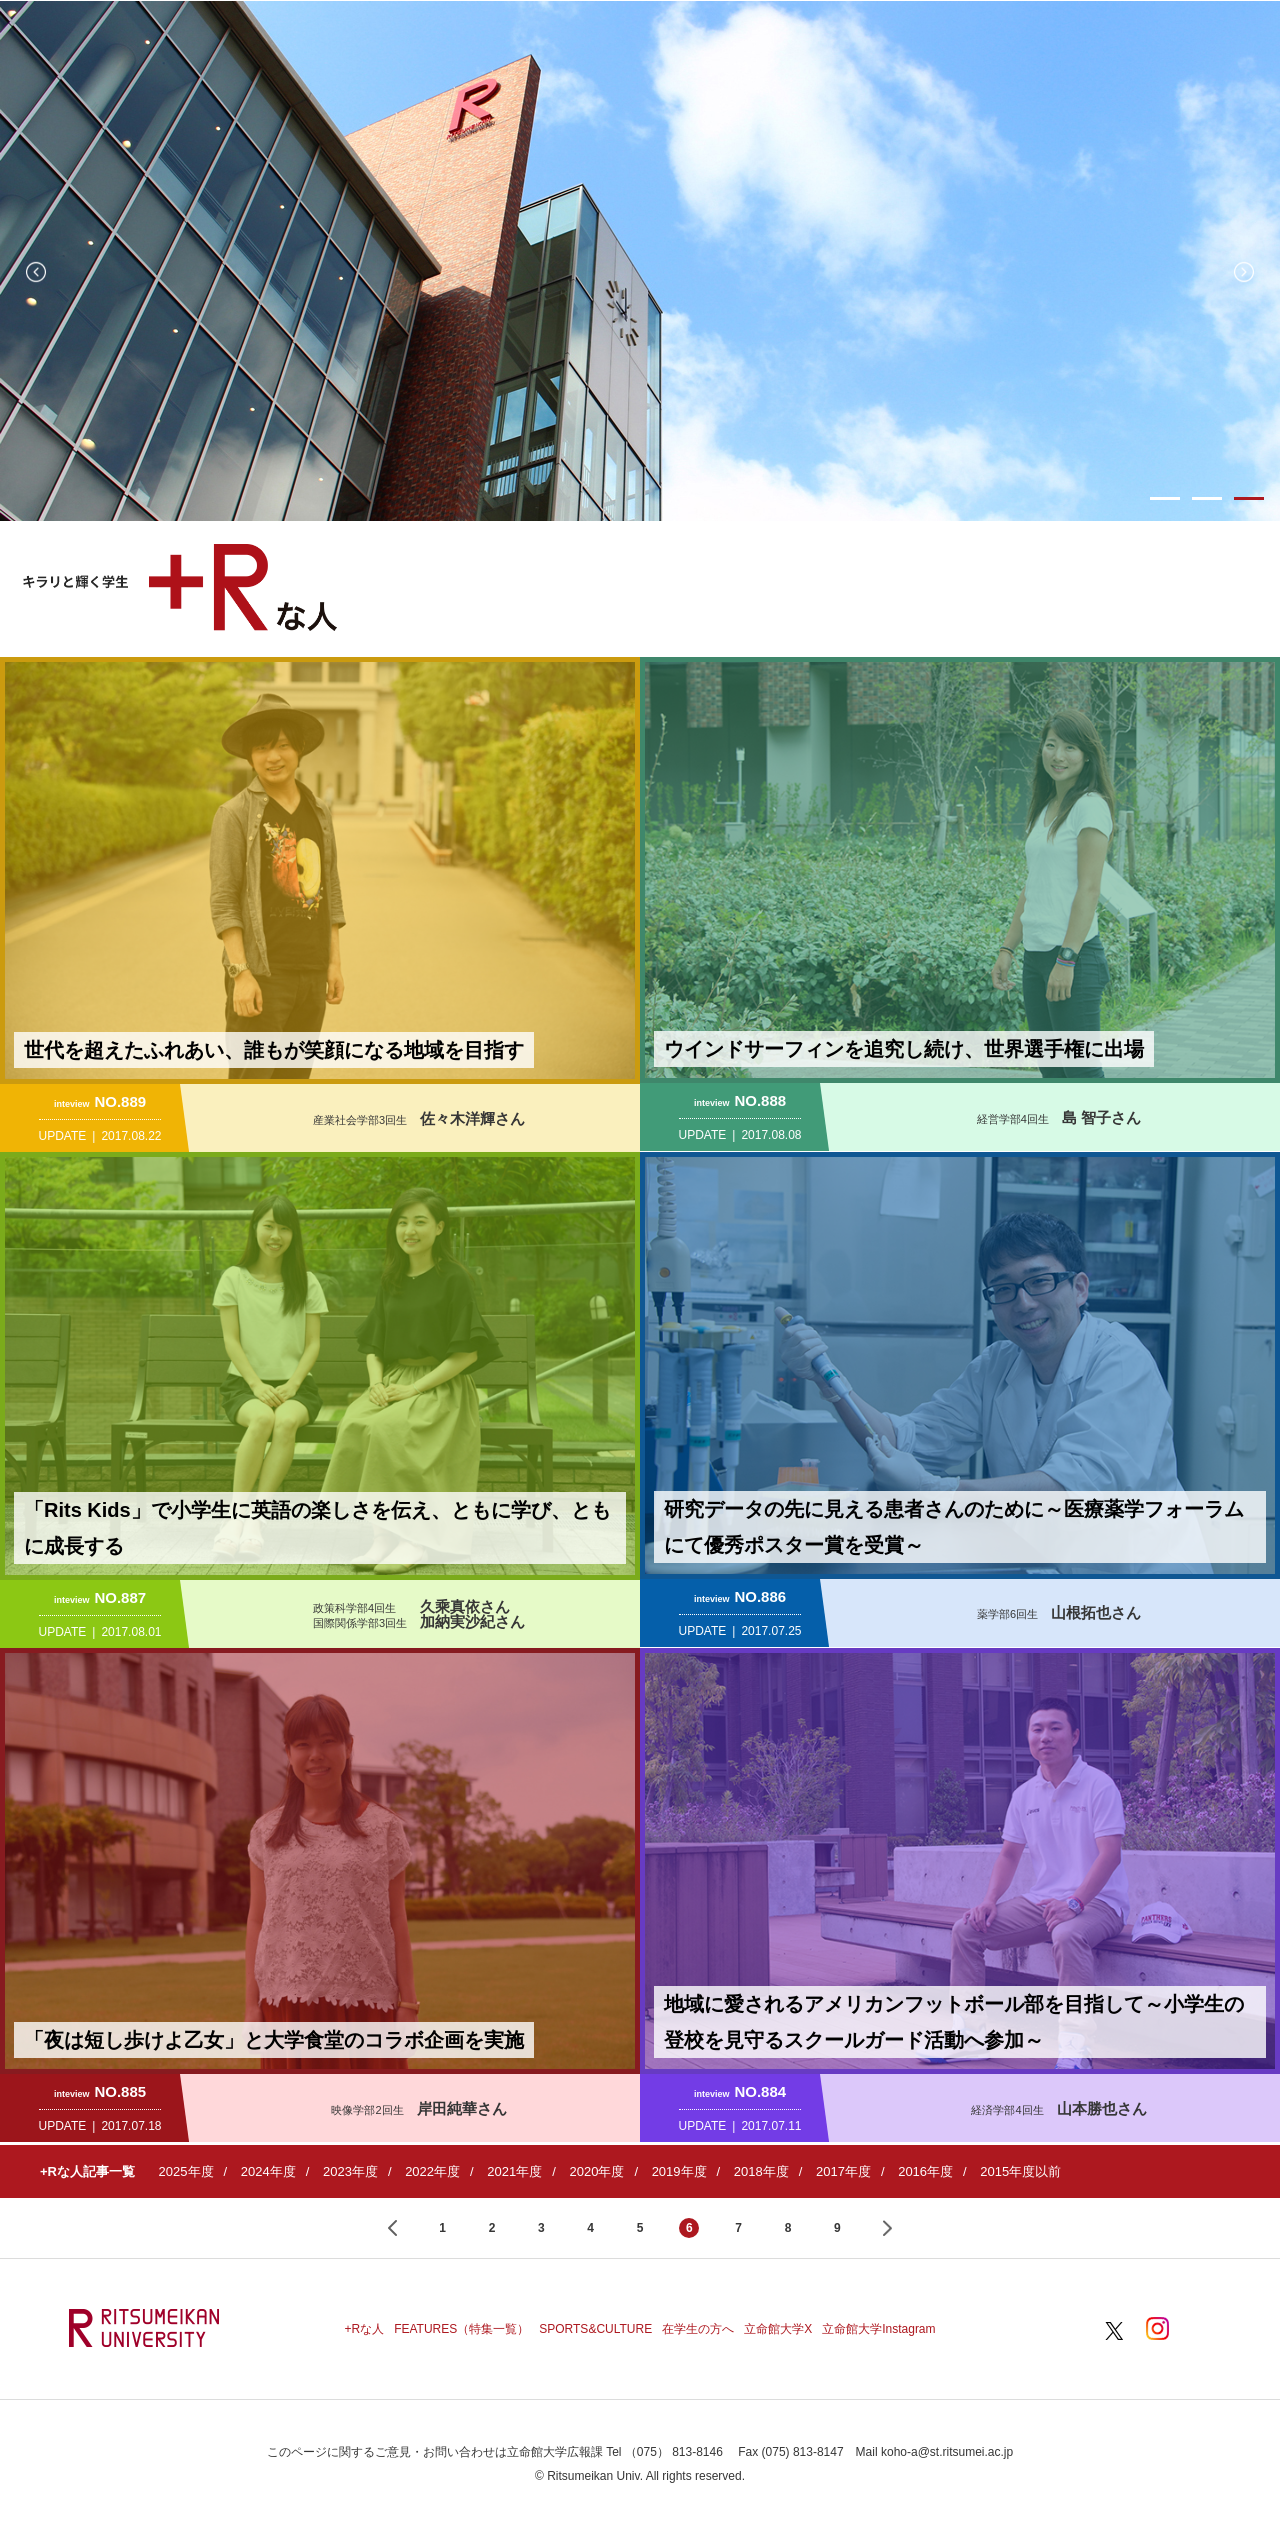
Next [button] (1244, 272)
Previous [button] (36, 272)
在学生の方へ (698, 2329)
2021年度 (514, 2171)
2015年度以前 (1020, 2171)
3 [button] (1249, 498)
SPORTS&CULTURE (595, 2329)
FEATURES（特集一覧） (461, 2329)
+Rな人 (364, 2329)
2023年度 (350, 2171)
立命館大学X (778, 2329)
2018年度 (761, 2171)
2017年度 (843, 2171)
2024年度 (268, 2171)
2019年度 (679, 2171)
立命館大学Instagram (878, 2329)
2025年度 (186, 2171)
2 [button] (1207, 498)
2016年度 (925, 2171)
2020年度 (596, 2171)
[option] (640, 261)
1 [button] (1165, 498)
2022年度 (432, 2171)
